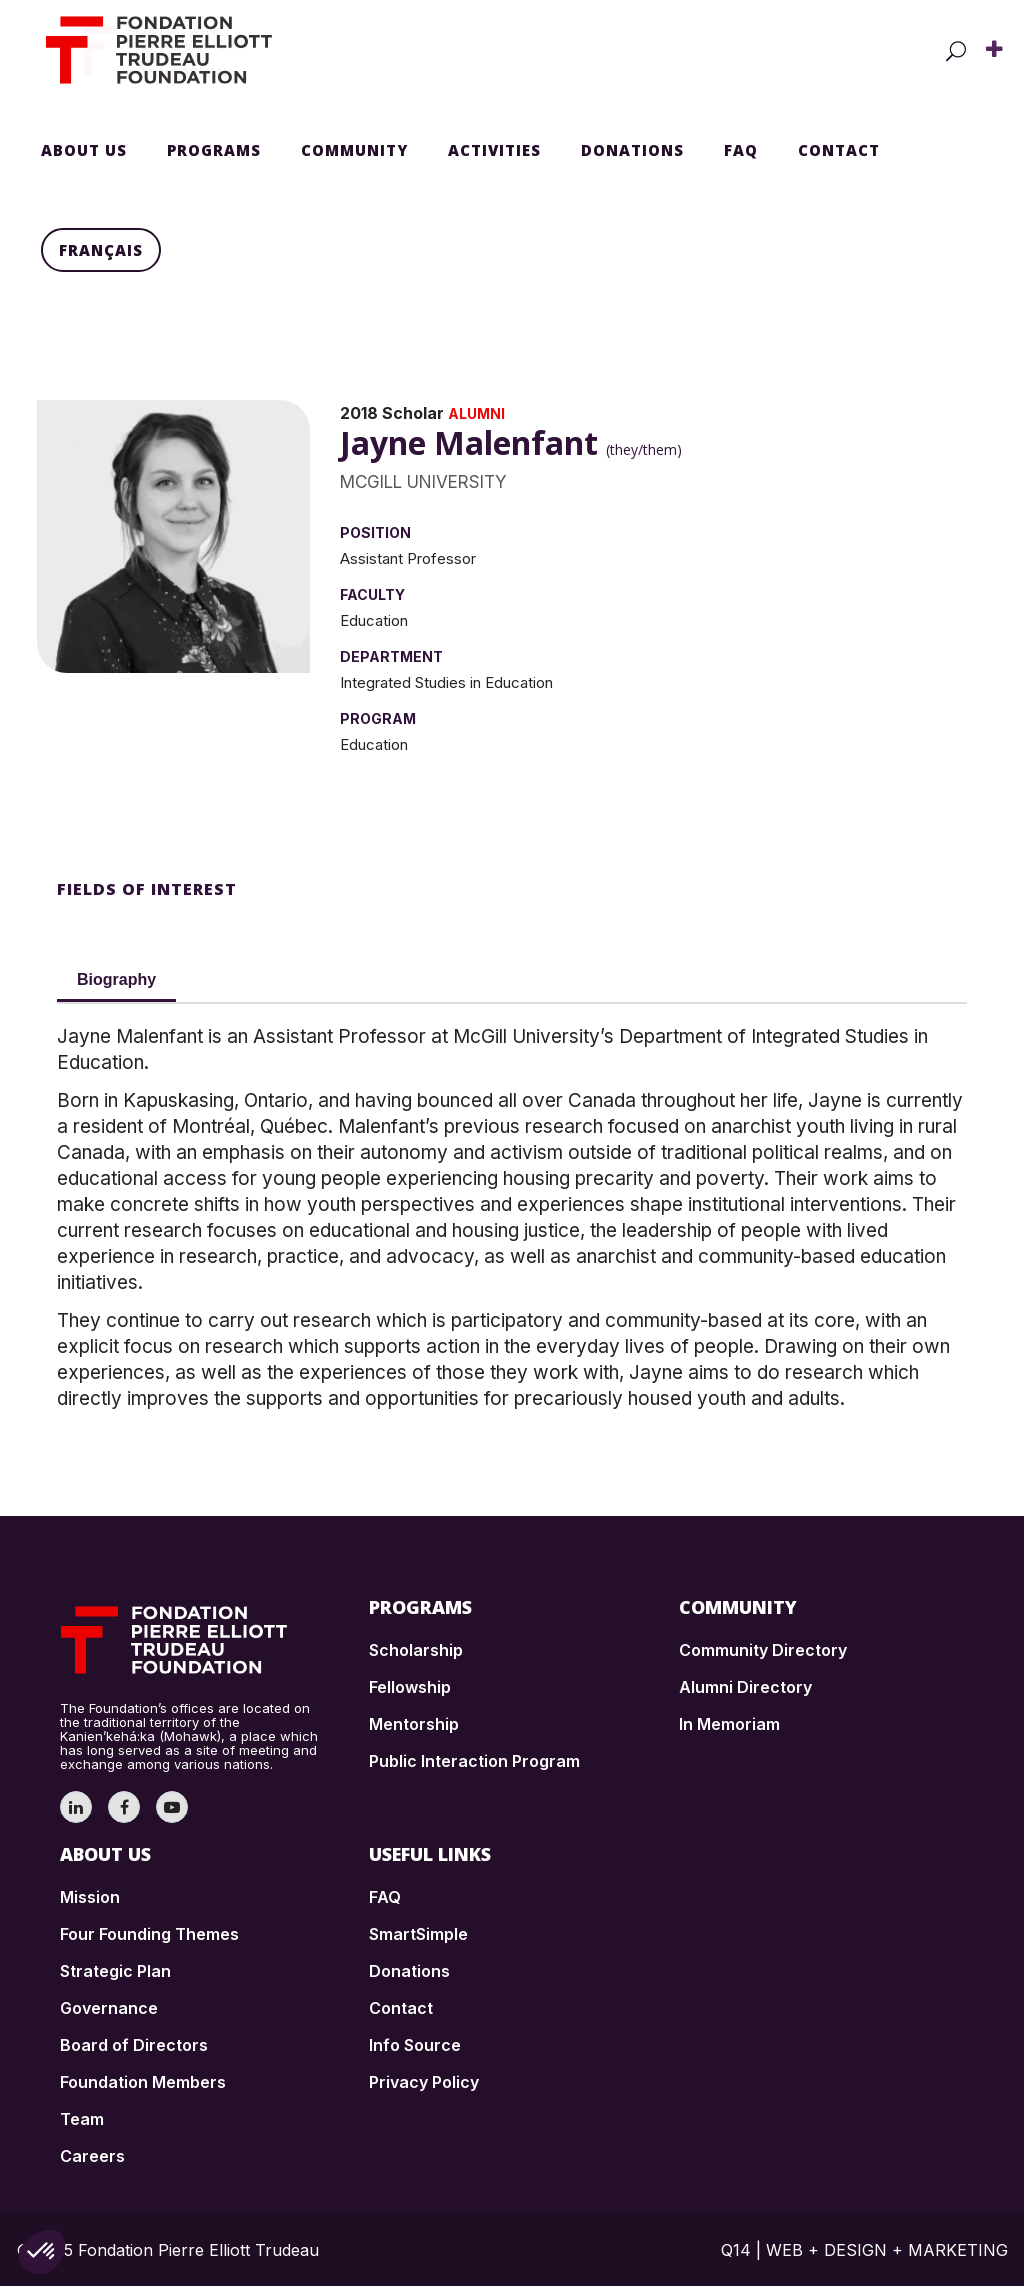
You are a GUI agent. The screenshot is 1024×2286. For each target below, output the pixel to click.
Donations (409, 1971)
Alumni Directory (745, 1687)
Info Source (415, 2045)
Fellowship (410, 1687)
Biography (116, 979)
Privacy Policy (424, 2082)
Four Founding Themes (149, 1934)
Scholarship (416, 1650)
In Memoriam (729, 1724)
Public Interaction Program (474, 1761)
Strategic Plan (115, 1971)
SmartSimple (418, 1934)
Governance (109, 2008)
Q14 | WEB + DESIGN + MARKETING (864, 2250)
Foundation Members (143, 2082)
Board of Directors (134, 2045)
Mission (90, 1897)
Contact (401, 2008)
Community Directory (763, 1650)
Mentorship (414, 1724)
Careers (92, 2156)
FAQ (385, 1897)
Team (82, 2119)
